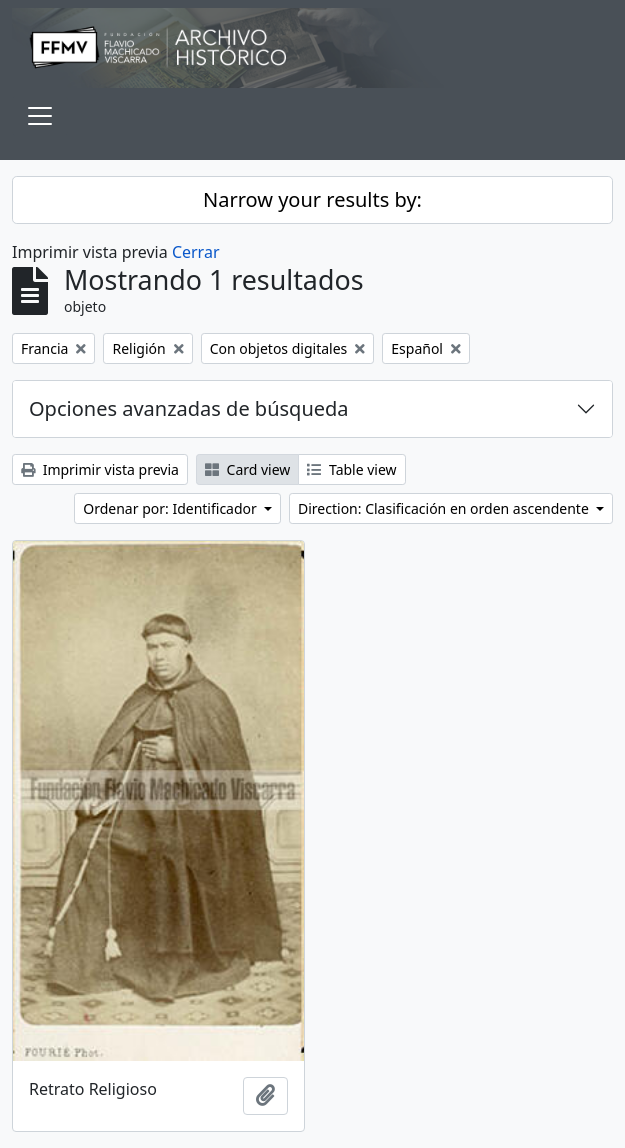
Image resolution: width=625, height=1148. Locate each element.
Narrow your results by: (312, 199)
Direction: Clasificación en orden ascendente (445, 508)
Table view (351, 469)
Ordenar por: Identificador (171, 508)
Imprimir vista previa (100, 469)
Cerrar (196, 252)
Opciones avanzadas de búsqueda (189, 408)
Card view (247, 469)
